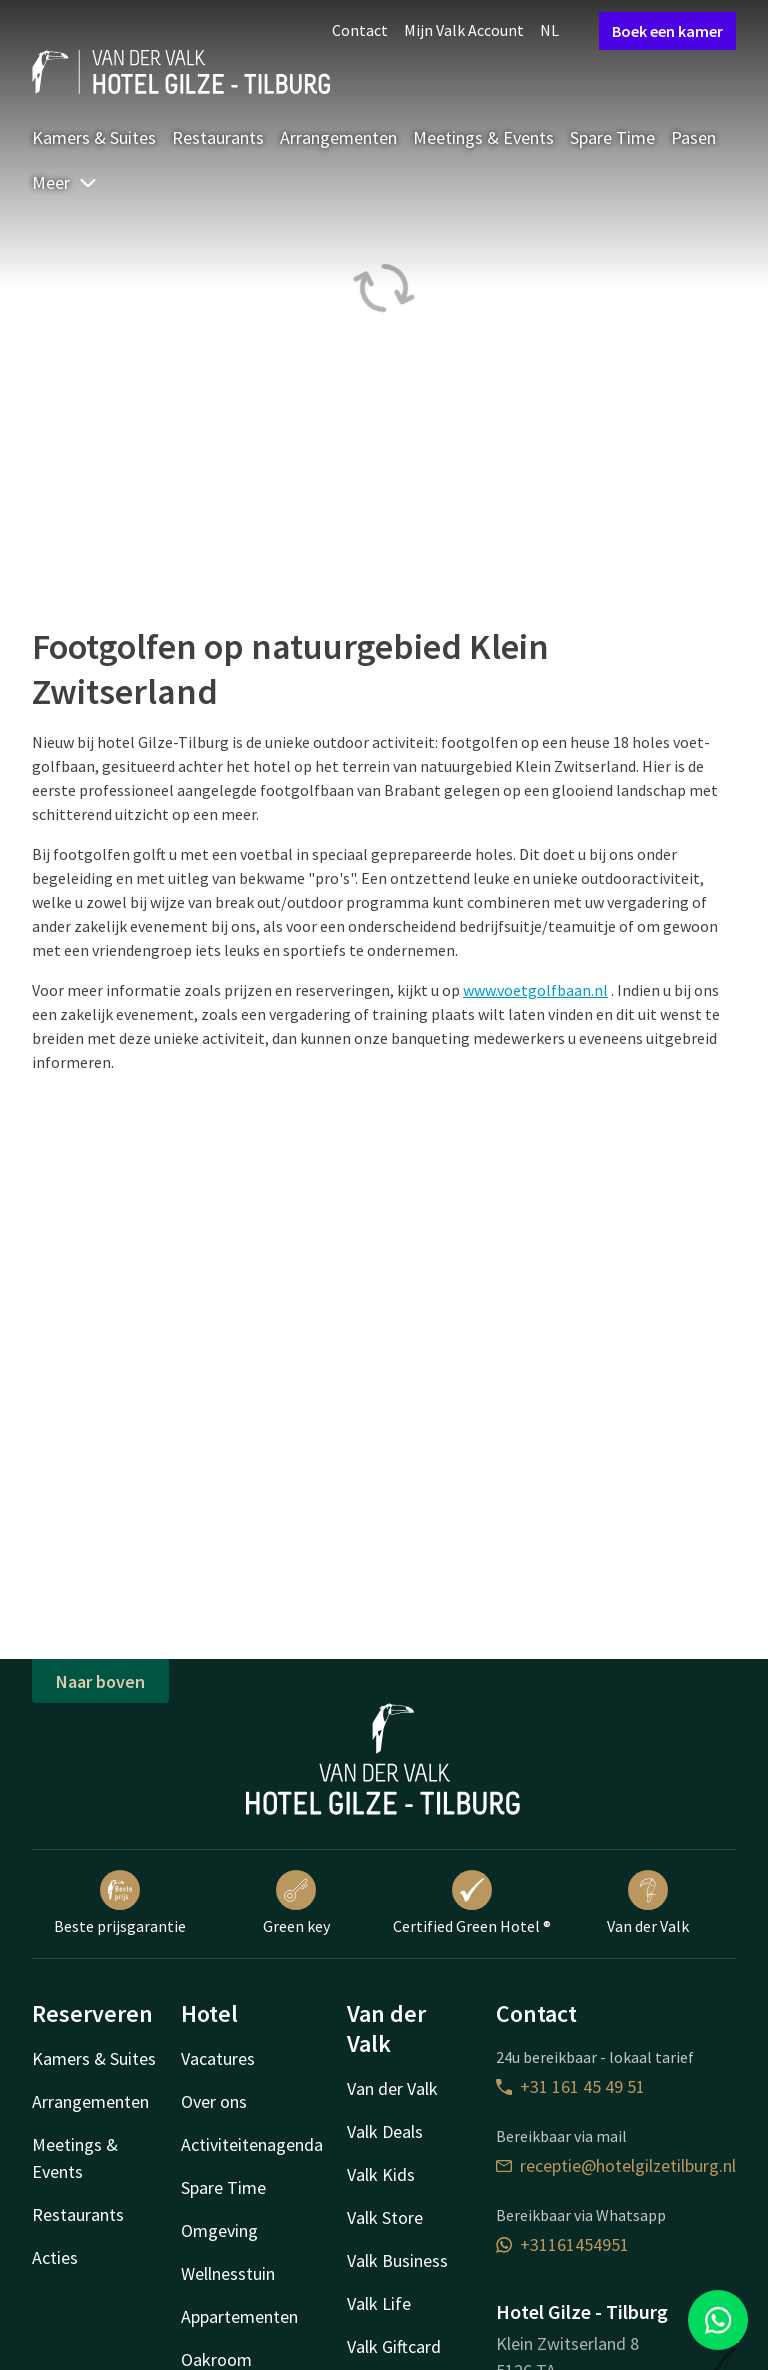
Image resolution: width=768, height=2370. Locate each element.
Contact (360, 30)
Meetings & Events (483, 137)
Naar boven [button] (100, 1681)
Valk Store (385, 2217)
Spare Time (612, 137)
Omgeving (219, 2230)
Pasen (693, 137)
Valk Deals (385, 2131)
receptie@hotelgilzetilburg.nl (616, 2165)
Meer (65, 182)
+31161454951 (562, 2244)
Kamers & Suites (94, 137)
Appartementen (239, 2316)
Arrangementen (338, 137)
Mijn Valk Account (464, 30)
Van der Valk (648, 1903)
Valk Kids (381, 2174)
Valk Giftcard (394, 2346)
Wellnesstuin (228, 2273)
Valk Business (397, 2260)
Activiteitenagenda (252, 2144)
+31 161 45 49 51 (570, 2086)
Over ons (214, 2101)
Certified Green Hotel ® (472, 1903)
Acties (55, 2257)
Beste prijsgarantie (120, 1903)
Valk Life (379, 2303)
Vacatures (218, 2058)
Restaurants (218, 137)
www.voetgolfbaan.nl (535, 990)
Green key (296, 1903)
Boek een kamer (667, 31)
